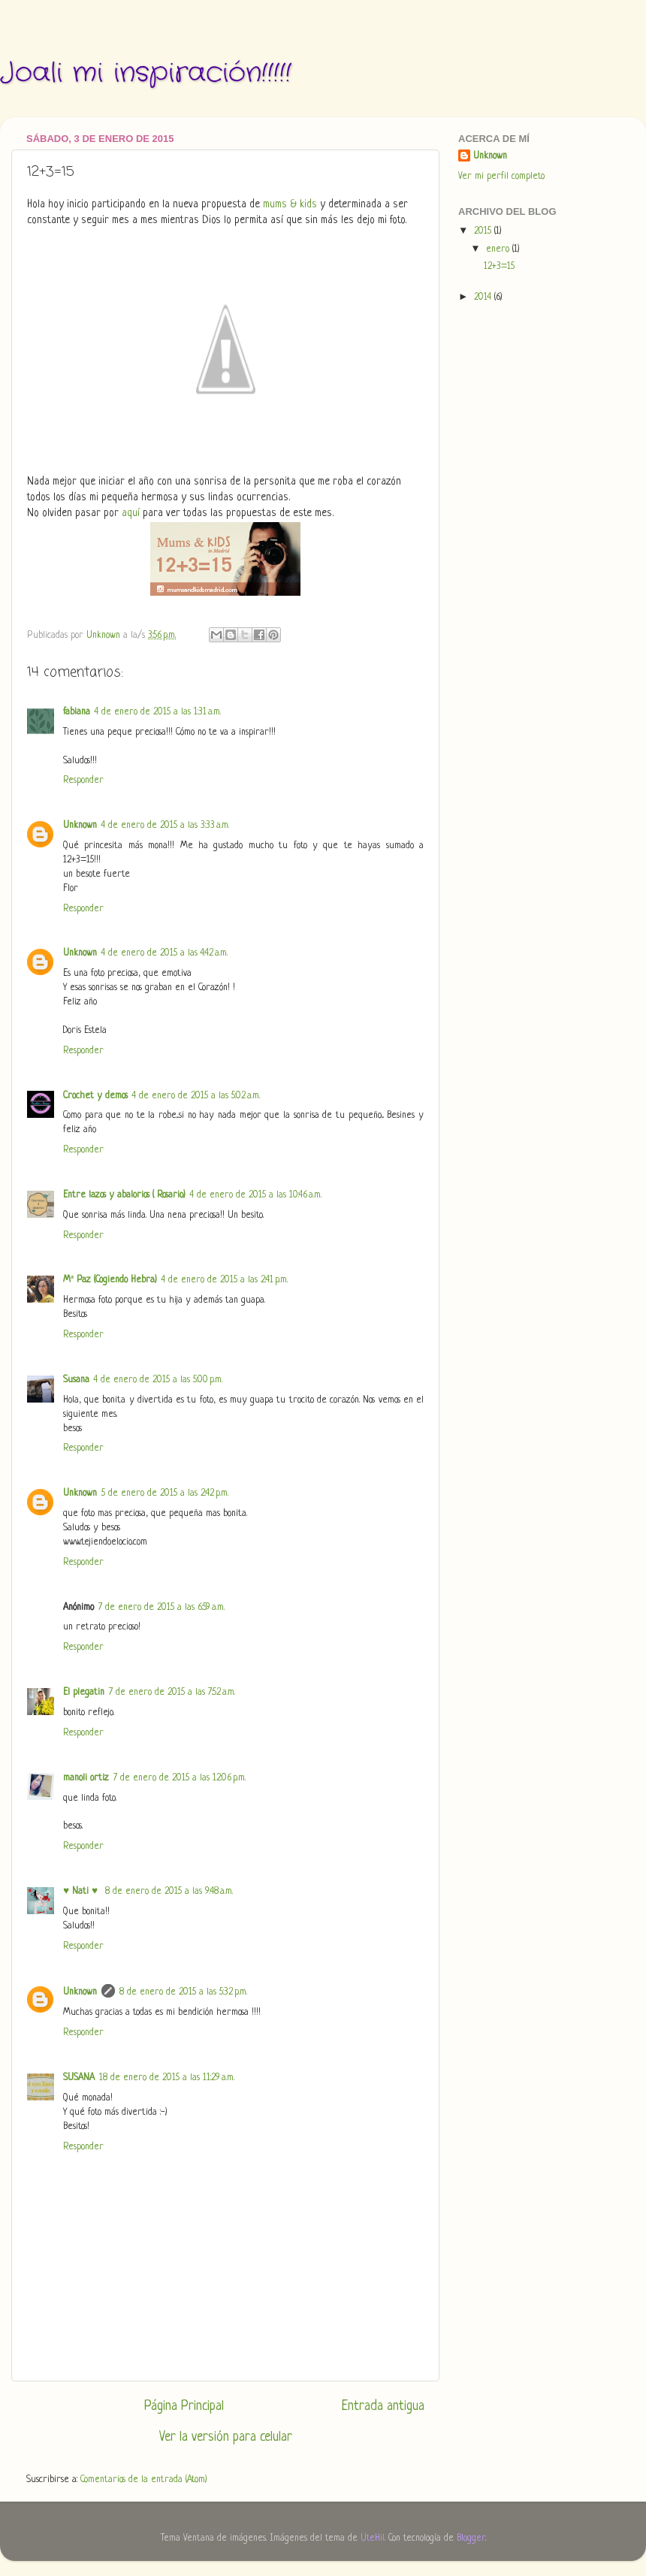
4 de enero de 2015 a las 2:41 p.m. (225, 1280)
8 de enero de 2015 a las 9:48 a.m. (169, 1891)
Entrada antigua (383, 2406)
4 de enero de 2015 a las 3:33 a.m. (165, 825)
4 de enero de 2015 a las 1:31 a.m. (158, 712)
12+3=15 (499, 266)
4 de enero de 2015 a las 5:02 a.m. (196, 1096)
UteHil (373, 2538)
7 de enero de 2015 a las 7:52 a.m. (172, 1692)
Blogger (471, 2538)
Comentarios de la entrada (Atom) (143, 2480)
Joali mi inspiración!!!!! (145, 73)
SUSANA (79, 2078)
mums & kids (290, 204)
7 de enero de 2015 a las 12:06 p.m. (179, 1778)
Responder (83, 780)
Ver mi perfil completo (501, 176)
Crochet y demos (95, 1096)
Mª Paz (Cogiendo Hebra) (110, 1280)
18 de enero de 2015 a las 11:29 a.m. (166, 2078)
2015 (484, 231)
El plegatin (83, 1692)
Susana (76, 1380)
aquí (131, 513)
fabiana (76, 712)
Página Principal (184, 2406)
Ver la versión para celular (225, 2437)
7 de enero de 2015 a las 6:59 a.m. (161, 1607)
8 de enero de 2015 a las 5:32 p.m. (183, 1992)
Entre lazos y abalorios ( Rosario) (124, 1195)
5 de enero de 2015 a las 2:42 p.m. (164, 1493)
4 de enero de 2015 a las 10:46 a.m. (255, 1195)
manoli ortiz (86, 1778)
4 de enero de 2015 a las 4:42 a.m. (164, 953)
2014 (484, 297)
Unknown (80, 825)
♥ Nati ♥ (82, 1891)
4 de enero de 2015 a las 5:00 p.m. (158, 1380)
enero (499, 249)
